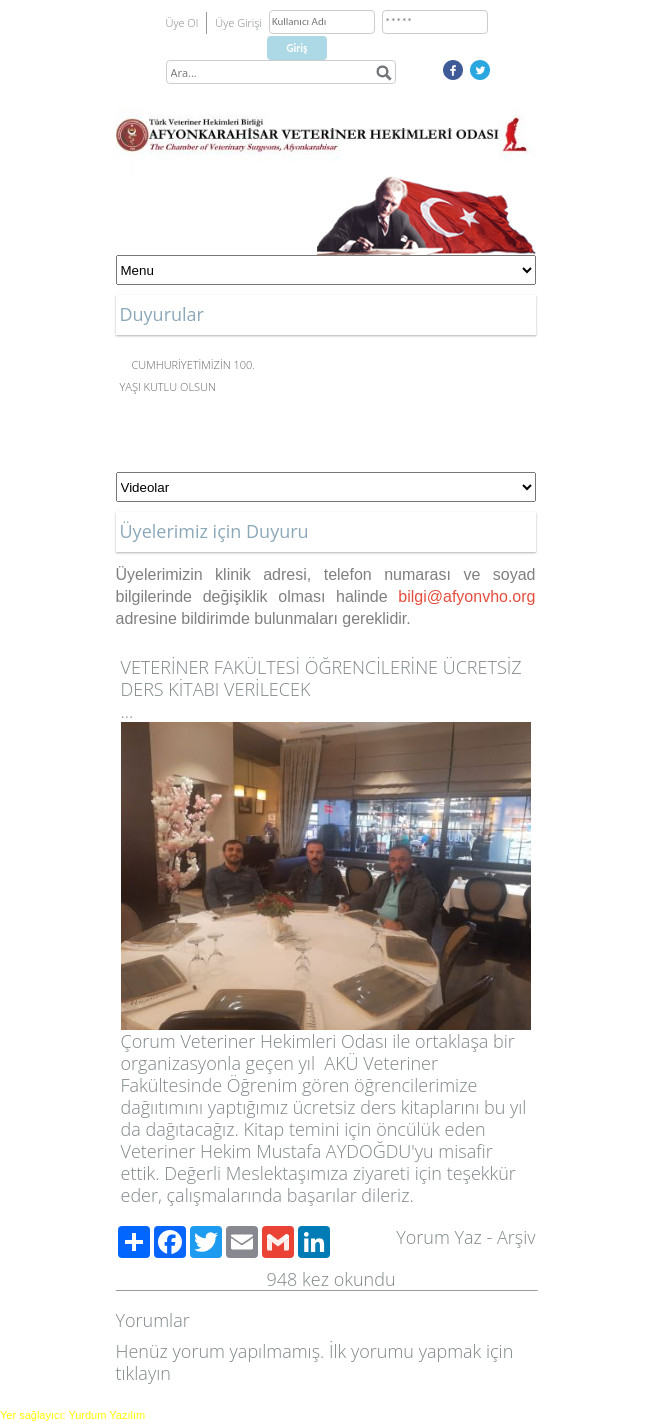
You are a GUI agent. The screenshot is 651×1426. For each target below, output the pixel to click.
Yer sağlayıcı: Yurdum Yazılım (72, 1415)
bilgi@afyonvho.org (466, 596)
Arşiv (516, 1237)
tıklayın (143, 1373)
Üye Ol (182, 22)
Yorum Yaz (439, 1237)
